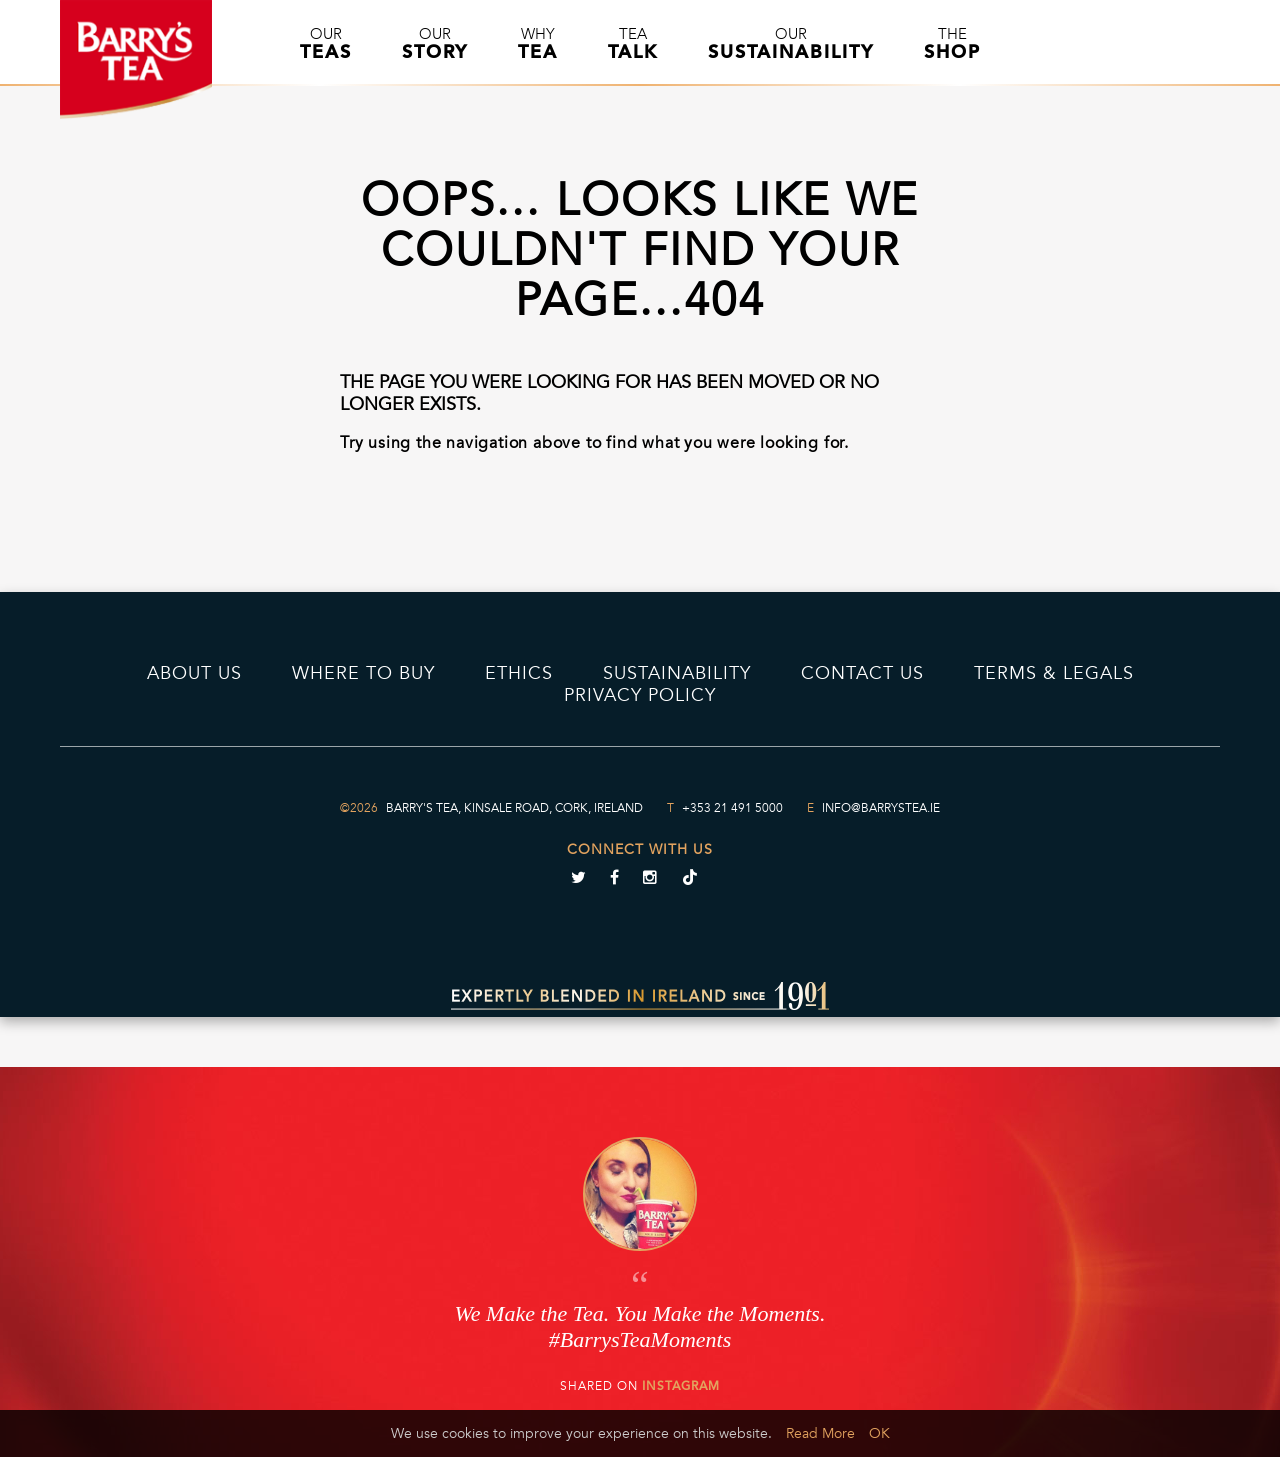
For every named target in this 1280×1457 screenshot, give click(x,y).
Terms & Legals (1054, 673)
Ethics (519, 673)
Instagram (681, 1386)
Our (326, 44)
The (952, 44)
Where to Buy (363, 673)
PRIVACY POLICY (640, 695)
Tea (633, 44)
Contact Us (862, 673)
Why (538, 44)
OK (879, 1433)
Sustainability (677, 673)
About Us (194, 673)
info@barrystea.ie (881, 808)
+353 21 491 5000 (732, 808)
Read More (820, 1433)
